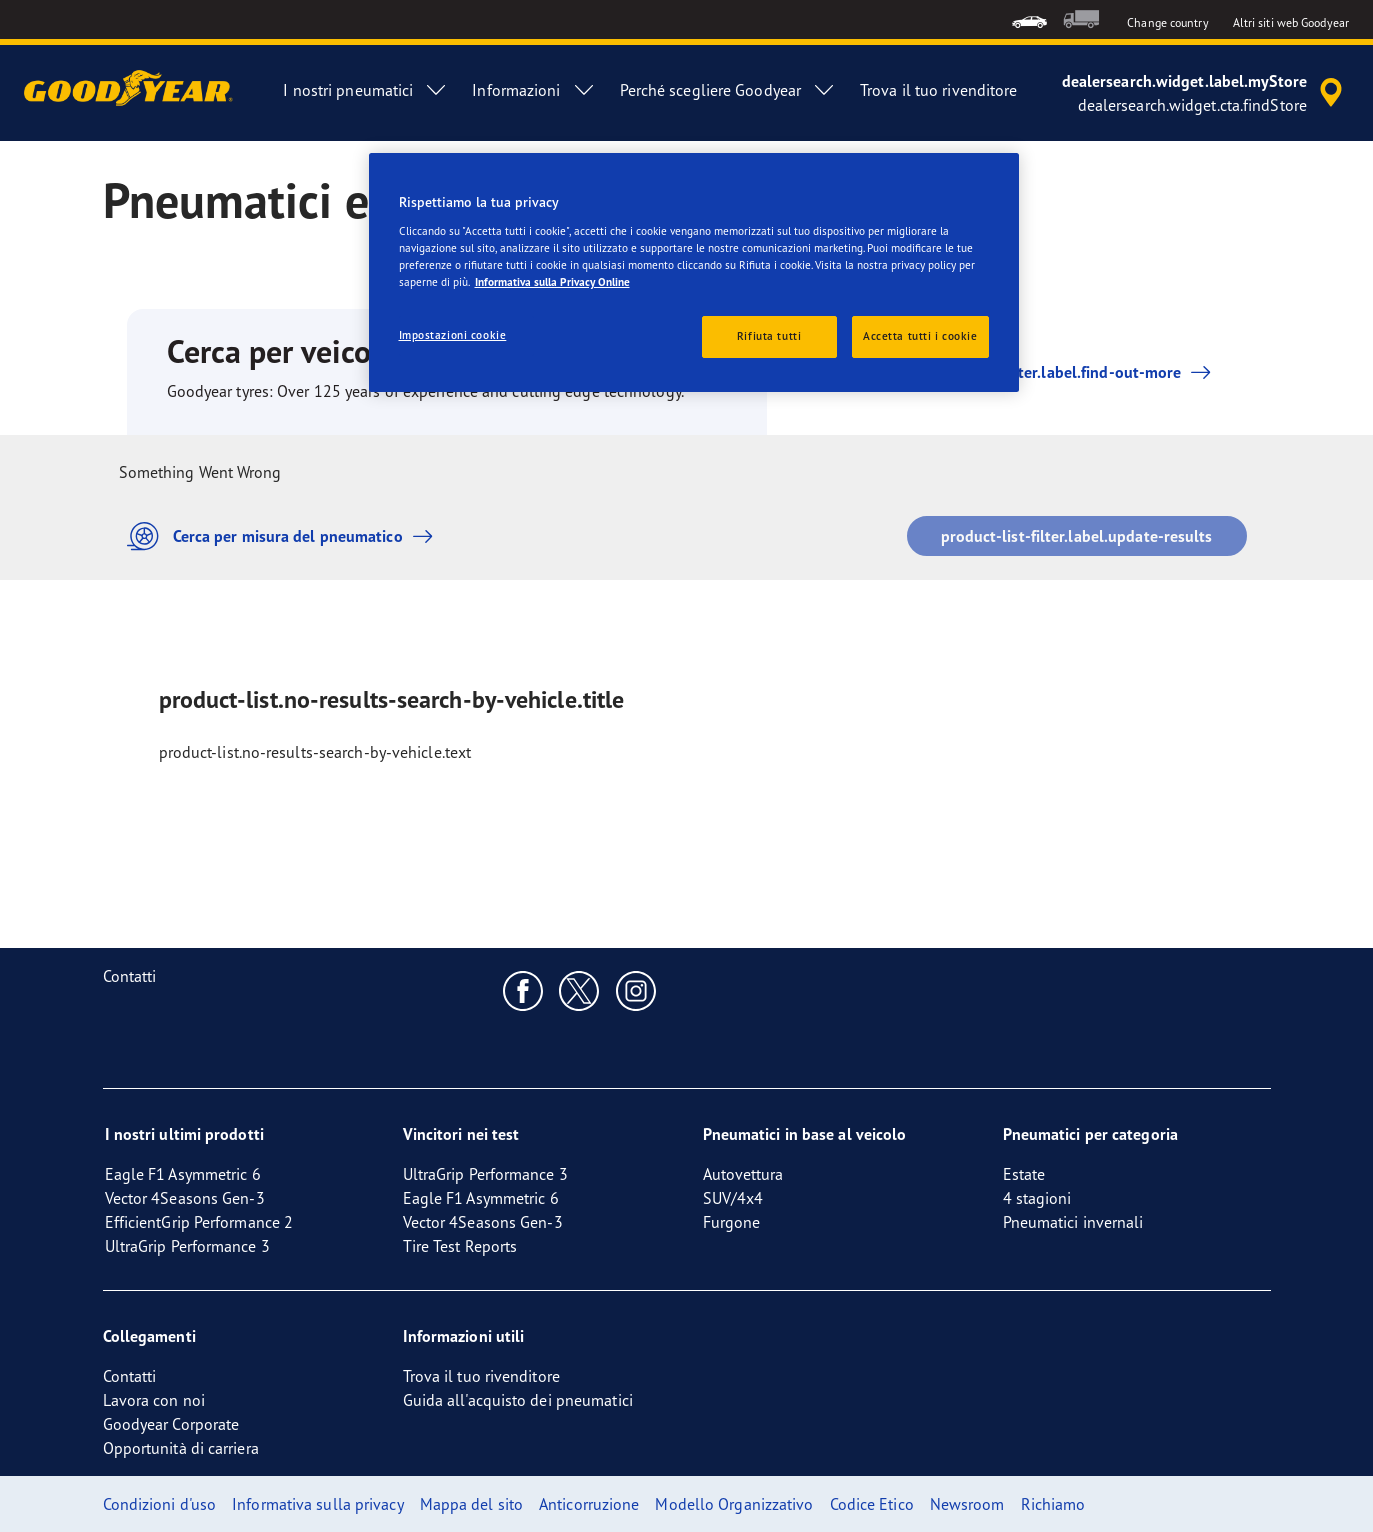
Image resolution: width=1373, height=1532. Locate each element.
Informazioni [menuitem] (533, 90)
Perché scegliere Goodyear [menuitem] (728, 90)
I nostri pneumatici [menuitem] (365, 90)
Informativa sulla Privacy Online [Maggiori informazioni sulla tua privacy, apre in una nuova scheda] (552, 282)
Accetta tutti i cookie (920, 336)
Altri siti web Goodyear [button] (1291, 22)
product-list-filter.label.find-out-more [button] (1042, 372)
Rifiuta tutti (769, 336)
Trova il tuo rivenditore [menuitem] (938, 90)
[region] (694, 272)
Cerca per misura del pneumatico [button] (285, 536)
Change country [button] (1167, 22)
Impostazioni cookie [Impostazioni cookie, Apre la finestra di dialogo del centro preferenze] (453, 335)
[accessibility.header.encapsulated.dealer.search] (1205, 93)
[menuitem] (1029, 19)
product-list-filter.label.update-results (1077, 536)
